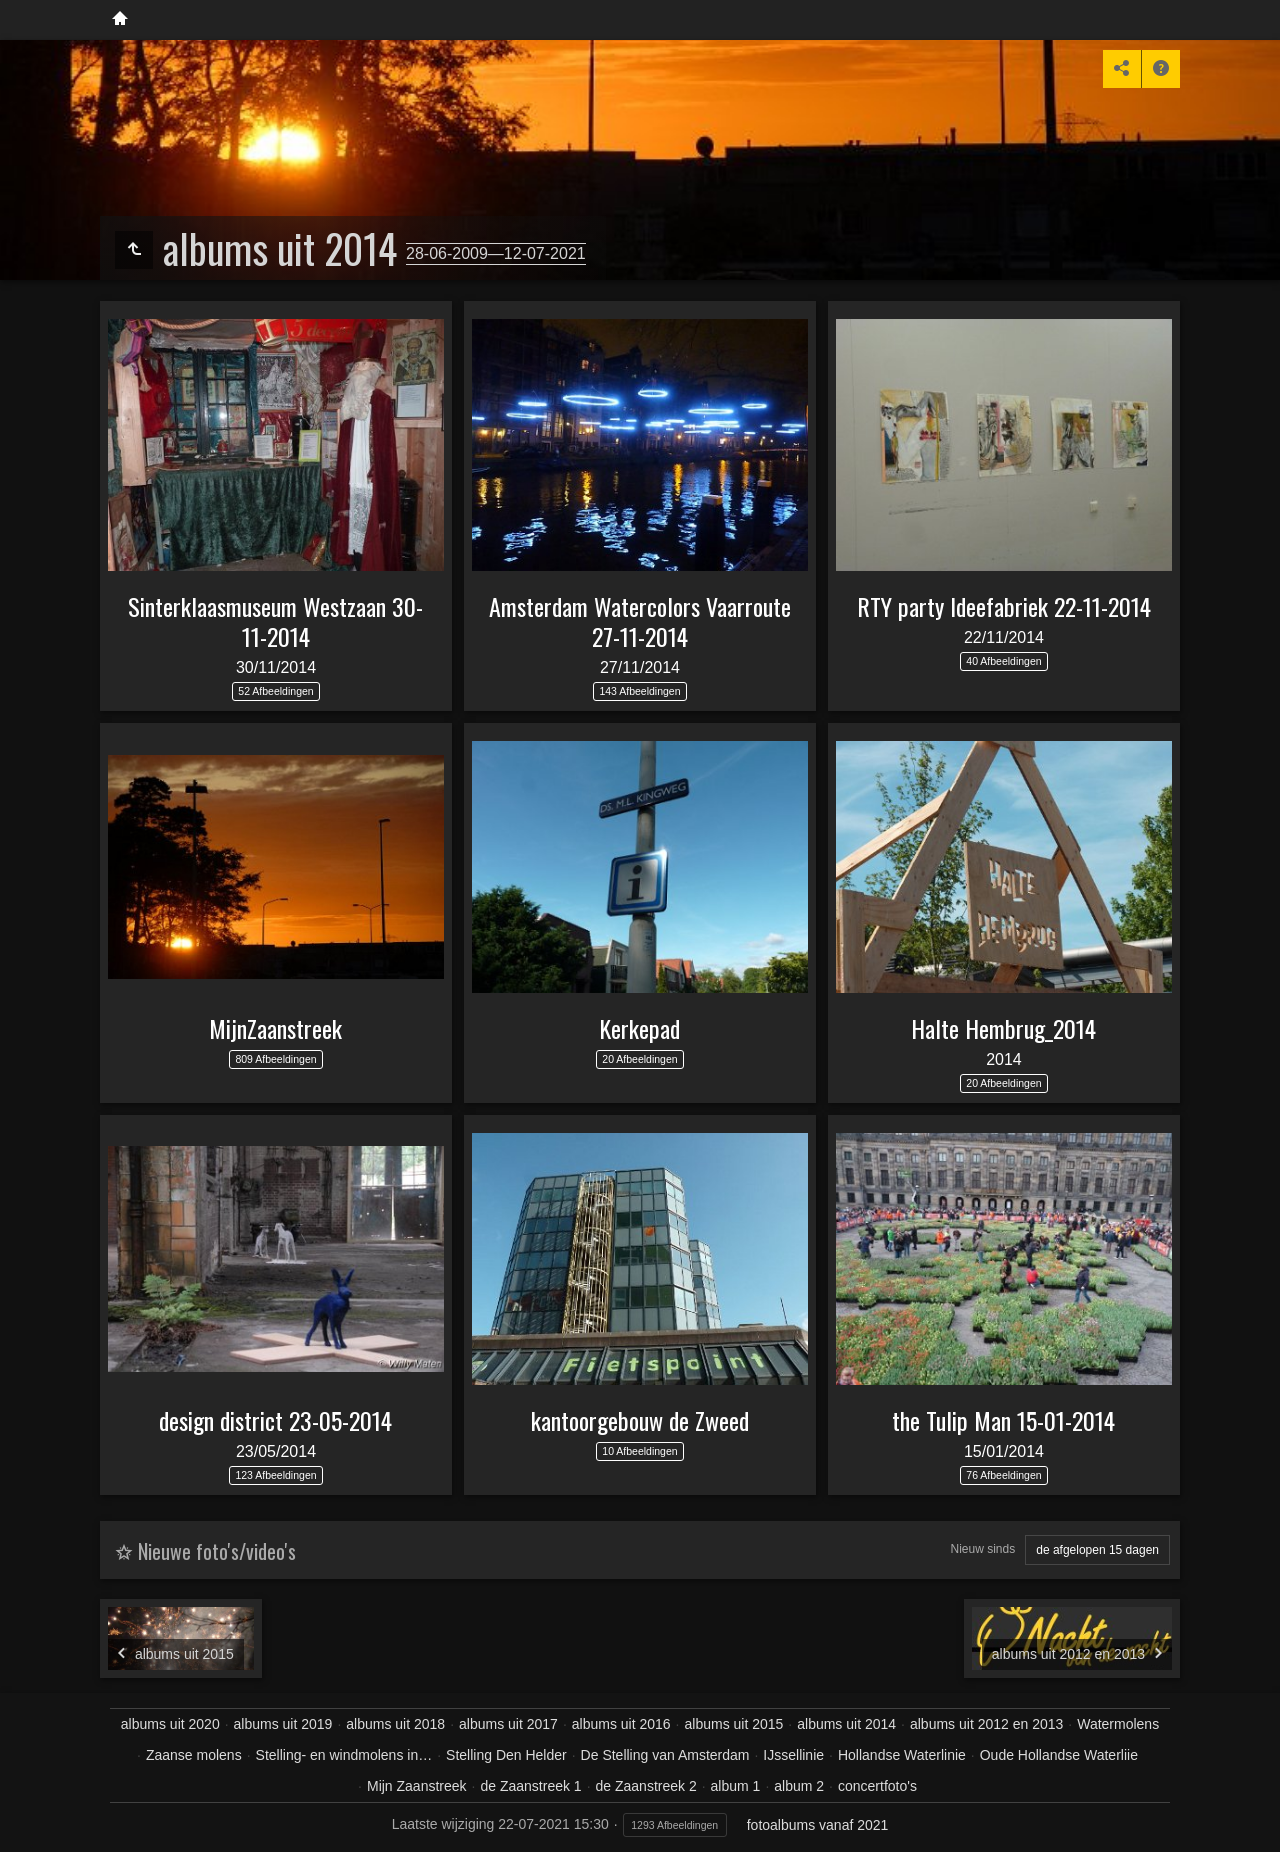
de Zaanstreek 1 (530, 1786)
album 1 (736, 1786)
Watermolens (1118, 1724)
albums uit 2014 (846, 1724)
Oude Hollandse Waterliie (1059, 1755)
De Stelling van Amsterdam (665, 1755)
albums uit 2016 (621, 1724)
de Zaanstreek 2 (646, 1786)
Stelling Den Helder (506, 1755)
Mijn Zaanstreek (417, 1786)
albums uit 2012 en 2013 (986, 1724)
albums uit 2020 (170, 1724)
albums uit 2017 (508, 1724)
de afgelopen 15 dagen (1097, 1550)
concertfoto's (877, 1786)
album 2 (799, 1786)
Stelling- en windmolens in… (344, 1755)
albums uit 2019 (283, 1724)
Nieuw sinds (983, 1549)
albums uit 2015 (734, 1724)
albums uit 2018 (395, 1724)
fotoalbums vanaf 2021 (818, 1825)
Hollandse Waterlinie (902, 1755)
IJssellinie (793, 1755)
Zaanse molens (194, 1755)
